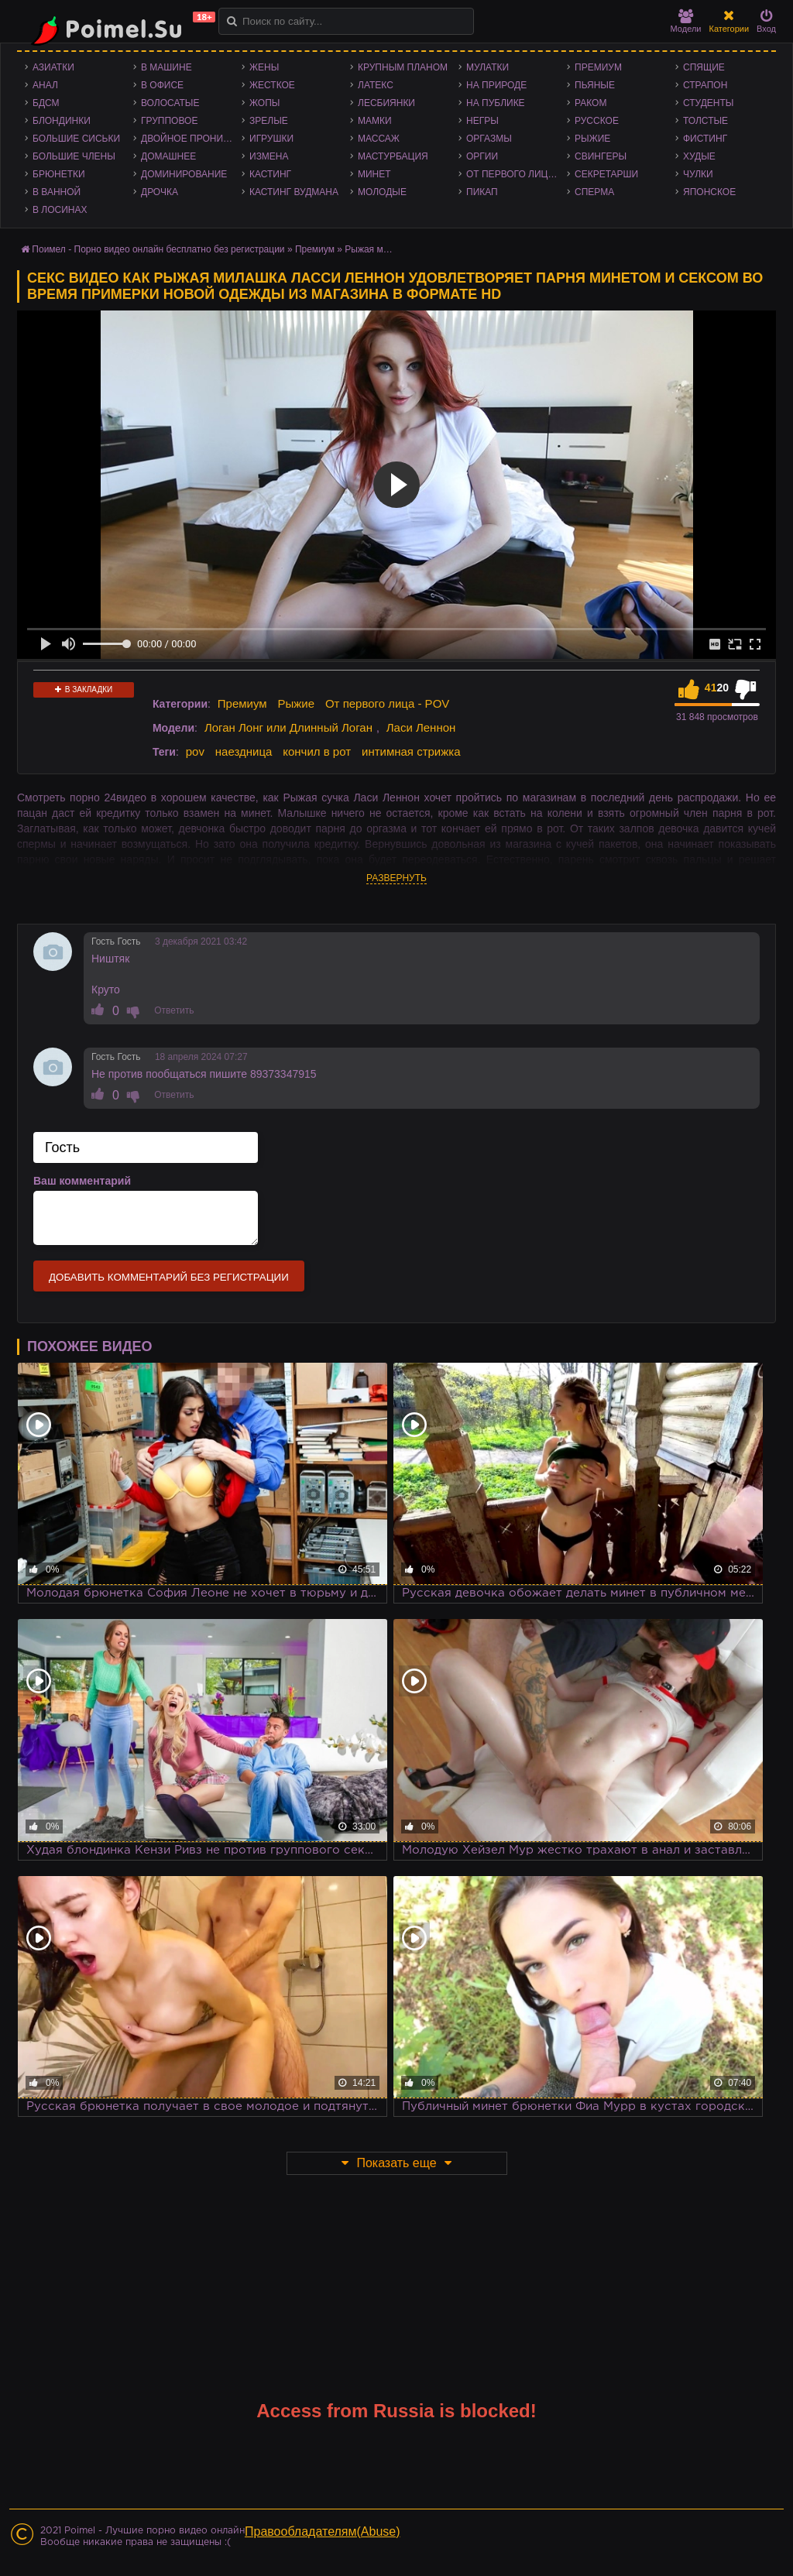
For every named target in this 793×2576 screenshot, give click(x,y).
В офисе (162, 85)
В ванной (57, 192)
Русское (597, 120)
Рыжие (592, 138)
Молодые (382, 192)
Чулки (698, 174)
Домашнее (168, 156)
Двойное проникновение (191, 138)
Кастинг (270, 174)
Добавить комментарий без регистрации (169, 1277)
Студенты (708, 103)
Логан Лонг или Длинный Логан (288, 727)
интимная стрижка (411, 751)
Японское (709, 192)
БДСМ (46, 103)
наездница (244, 751)
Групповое (169, 120)
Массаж (379, 138)
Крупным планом (403, 67)
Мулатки (487, 67)
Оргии (482, 156)
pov (195, 751)
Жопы (264, 103)
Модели (686, 21)
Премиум (598, 67)
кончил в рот (317, 751)
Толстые (705, 120)
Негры (482, 120)
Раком (590, 103)
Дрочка (159, 192)
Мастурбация (393, 156)
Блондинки (62, 120)
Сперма (594, 192)
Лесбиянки (386, 103)
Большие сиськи (76, 138)
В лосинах (60, 209)
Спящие (704, 67)
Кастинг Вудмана (293, 192)
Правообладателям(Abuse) (322, 2531)
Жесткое (272, 85)
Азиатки (53, 67)
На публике (495, 103)
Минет (374, 174)
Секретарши (606, 174)
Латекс (375, 85)
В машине (166, 67)
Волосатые (170, 103)
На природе (496, 85)
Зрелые (268, 120)
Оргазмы (489, 138)
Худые (699, 156)
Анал (45, 85)
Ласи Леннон (421, 727)
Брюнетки (59, 174)
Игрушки (271, 138)
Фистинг (705, 138)
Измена (269, 156)
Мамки (375, 120)
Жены (264, 67)
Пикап (482, 192)
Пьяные (595, 85)
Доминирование (184, 174)
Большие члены (74, 156)
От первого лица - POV (516, 174)
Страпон (705, 85)
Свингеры (601, 156)
